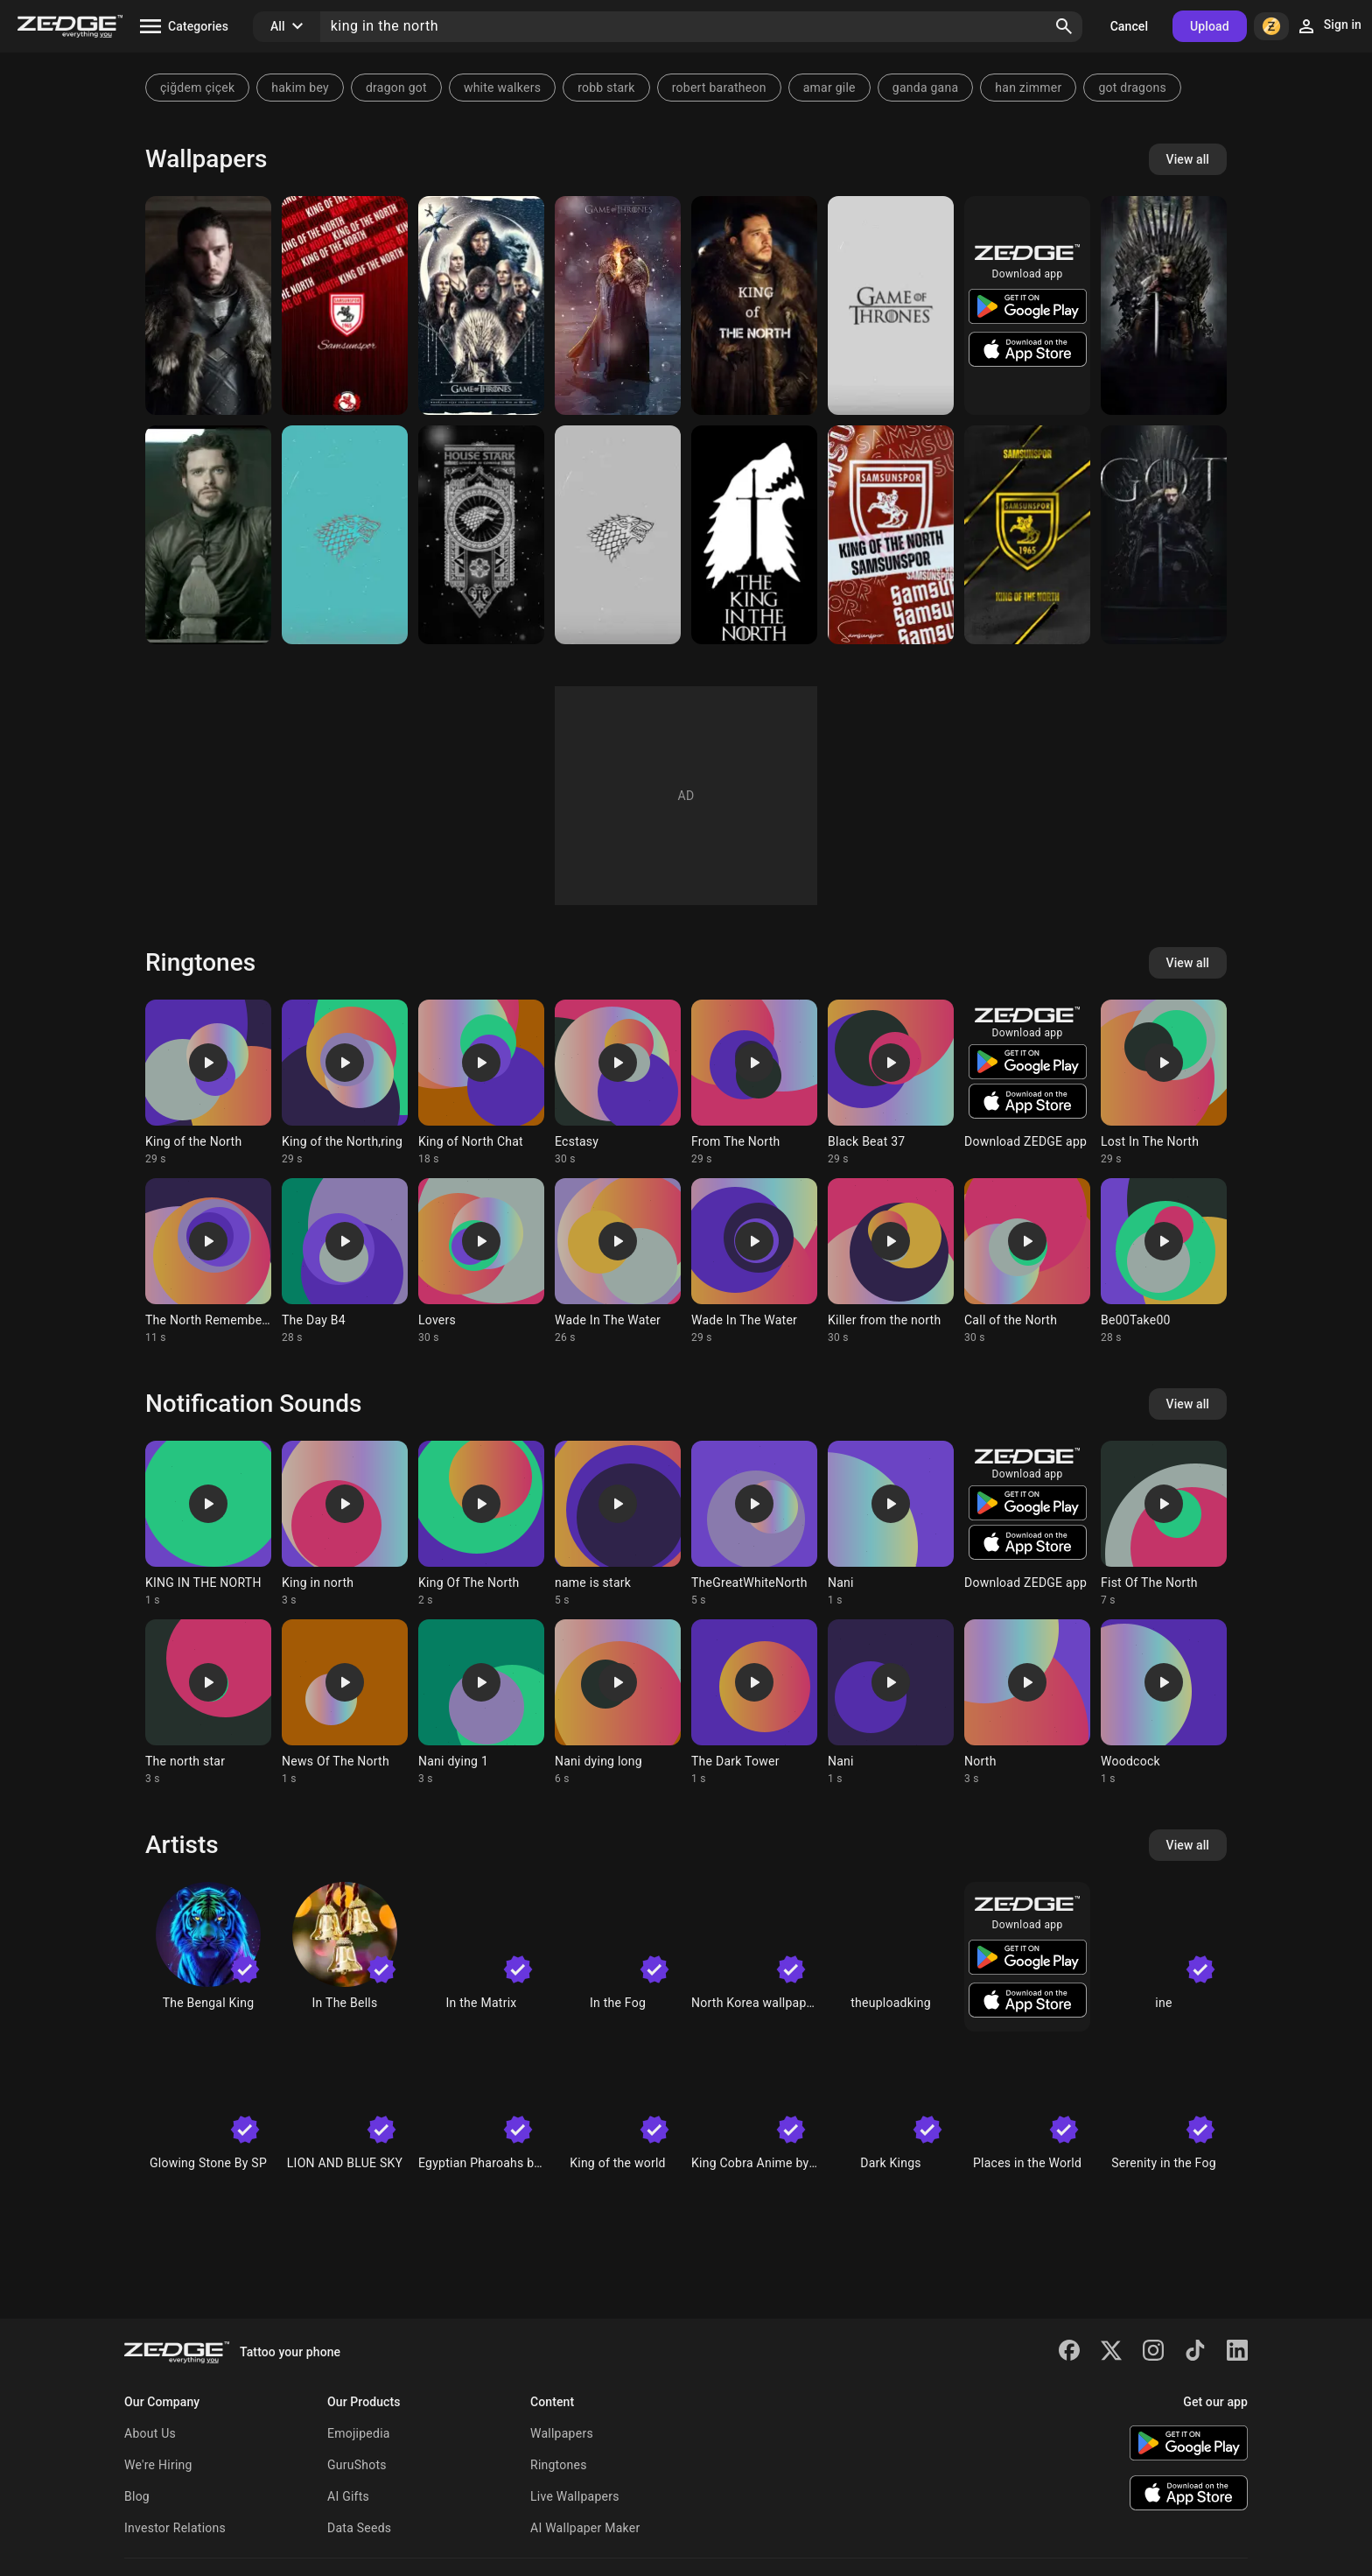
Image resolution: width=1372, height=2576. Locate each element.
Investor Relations (175, 2528)
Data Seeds (359, 2528)
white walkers (502, 88)
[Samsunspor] (345, 305)
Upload (1209, 26)
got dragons (1132, 88)
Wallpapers (561, 2433)
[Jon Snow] (208, 305)
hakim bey (300, 88)
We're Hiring (158, 2465)
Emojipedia (358, 2433)
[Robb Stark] (208, 534)
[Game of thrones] (891, 305)
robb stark (606, 88)
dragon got (396, 88)
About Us (150, 2433)
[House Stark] (481, 534)
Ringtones (558, 2465)
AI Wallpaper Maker (585, 2528)
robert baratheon (719, 88)
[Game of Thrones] (481, 305)
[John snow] (754, 305)
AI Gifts (348, 2496)
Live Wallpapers (575, 2496)
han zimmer (1028, 88)
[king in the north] (754, 534)
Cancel (1129, 26)
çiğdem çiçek (197, 88)
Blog (137, 2496)
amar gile (829, 88)
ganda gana (925, 88)
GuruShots (357, 2465)
